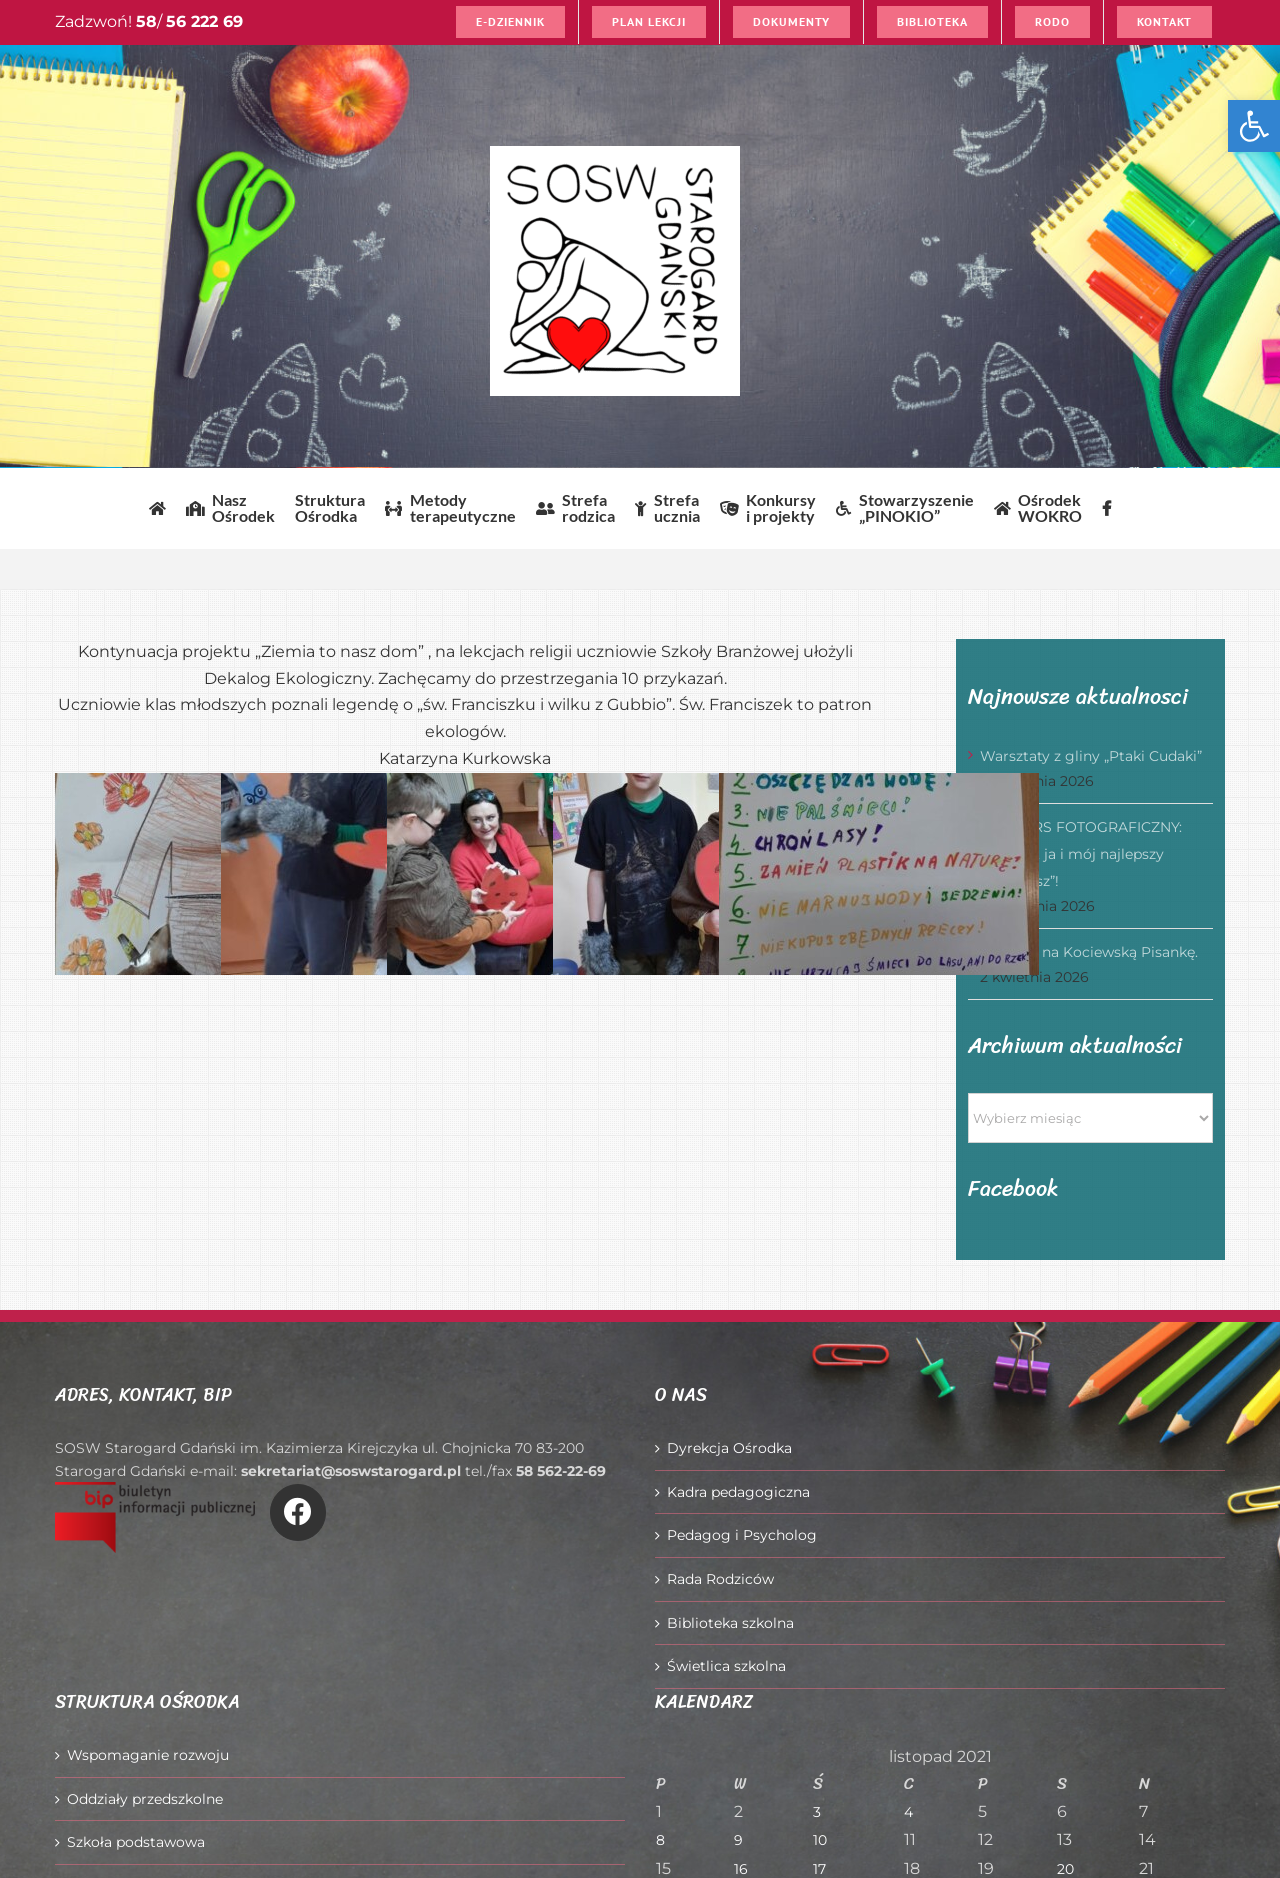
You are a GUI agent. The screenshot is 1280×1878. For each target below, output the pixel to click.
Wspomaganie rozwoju (148, 1755)
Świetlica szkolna (726, 1666)
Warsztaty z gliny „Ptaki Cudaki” (1091, 756)
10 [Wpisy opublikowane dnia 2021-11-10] (820, 1840)
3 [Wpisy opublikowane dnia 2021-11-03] (817, 1812)
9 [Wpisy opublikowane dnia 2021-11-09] (738, 1840)
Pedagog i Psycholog (742, 1535)
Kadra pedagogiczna (738, 1492)
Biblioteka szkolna (730, 1623)
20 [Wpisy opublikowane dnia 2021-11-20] (1065, 1869)
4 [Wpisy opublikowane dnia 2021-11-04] (908, 1812)
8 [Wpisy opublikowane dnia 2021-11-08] (660, 1840)
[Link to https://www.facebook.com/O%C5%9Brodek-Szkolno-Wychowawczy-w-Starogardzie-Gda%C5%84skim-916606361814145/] (298, 1512)
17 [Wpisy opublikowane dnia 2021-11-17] (819, 1869)
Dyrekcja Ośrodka (729, 1448)
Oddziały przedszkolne (145, 1799)
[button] (1254, 126)
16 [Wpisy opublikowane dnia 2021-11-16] (741, 1869)
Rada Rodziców (720, 1579)
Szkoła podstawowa (136, 1842)
